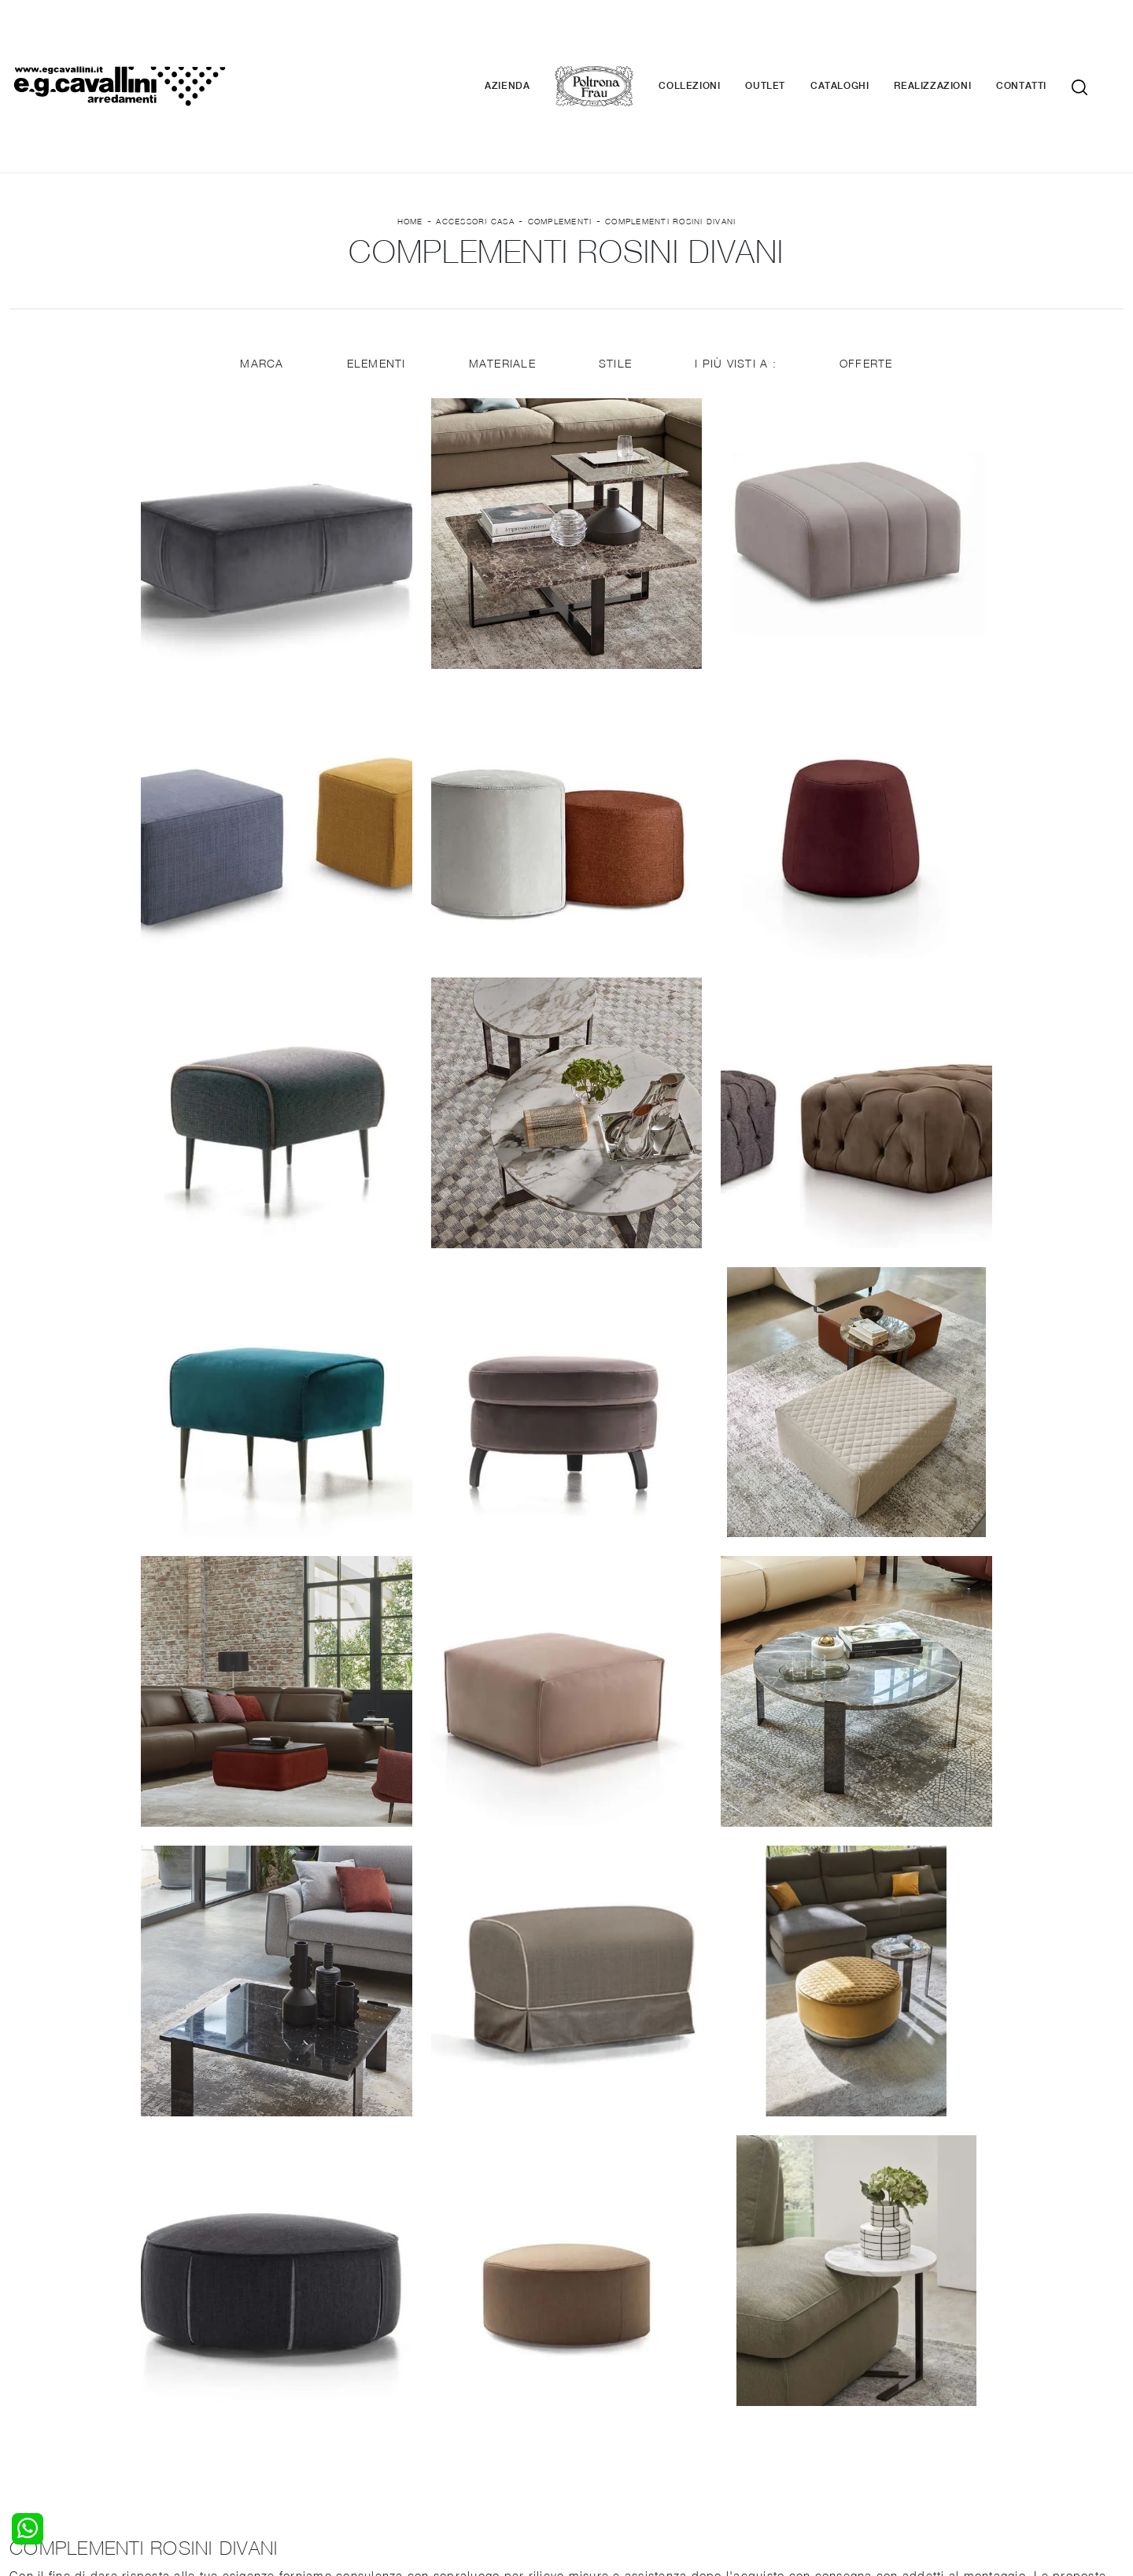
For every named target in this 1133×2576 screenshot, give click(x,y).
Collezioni (713, 39)
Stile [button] (615, 269)
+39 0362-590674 (753, 2458)
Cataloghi (863, 39)
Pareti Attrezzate (337, 2374)
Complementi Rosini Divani (670, 126)
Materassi (601, 2405)
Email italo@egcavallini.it (875, 2458)
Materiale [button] (501, 269)
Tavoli (308, 2390)
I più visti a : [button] (737, 269)
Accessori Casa (475, 126)
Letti (21, 2359)
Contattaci (887, 2374)
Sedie (307, 2405)
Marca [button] (260, 269)
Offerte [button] (868, 269)
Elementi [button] (374, 269)
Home (410, 126)
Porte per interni (619, 2359)
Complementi (560, 126)
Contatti (1045, 39)
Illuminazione (610, 2374)
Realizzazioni (956, 39)
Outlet (789, 39)
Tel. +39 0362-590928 (635, 2458)
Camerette (37, 2374)
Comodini (33, 2405)
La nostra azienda (906, 2359)
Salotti (310, 2359)
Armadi (27, 2390)
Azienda (530, 39)
